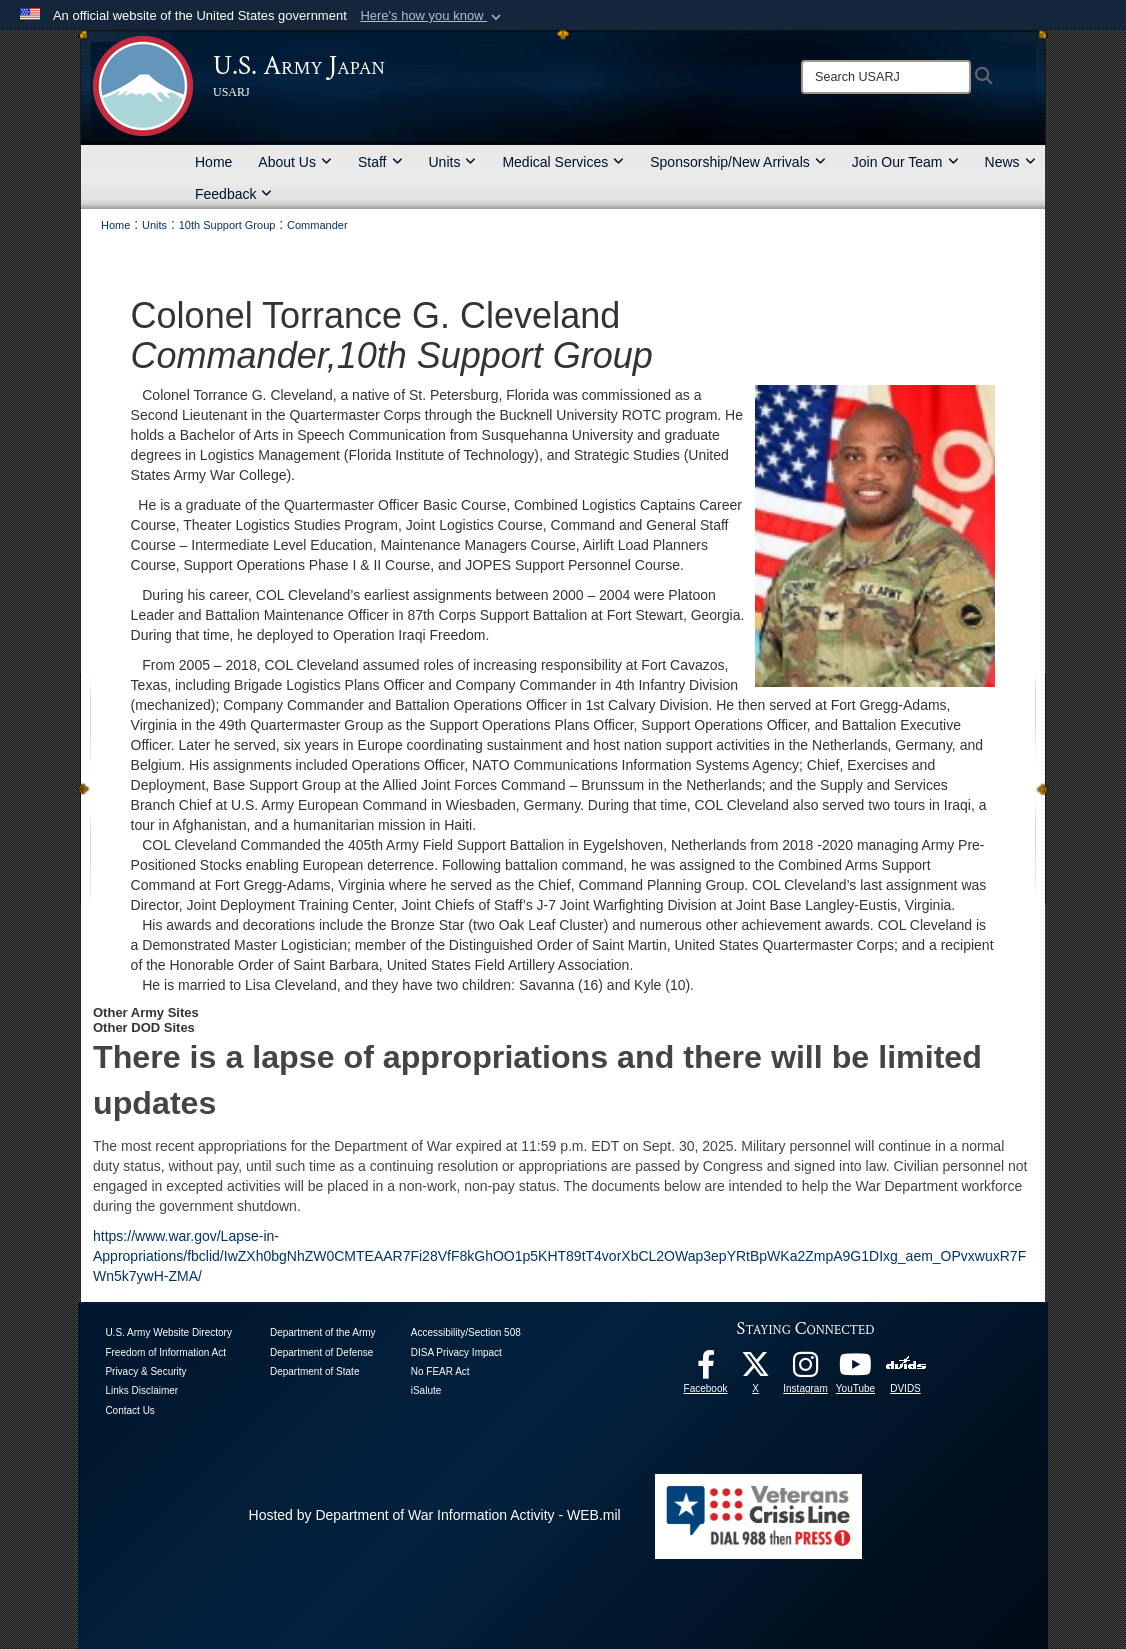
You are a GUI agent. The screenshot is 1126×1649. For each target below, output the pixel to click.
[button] (432, 16)
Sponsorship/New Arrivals (738, 162)
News (1010, 162)
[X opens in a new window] (756, 1370)
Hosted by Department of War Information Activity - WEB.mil (435, 1515)
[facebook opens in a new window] (706, 1370)
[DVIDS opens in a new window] (905, 1364)
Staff (380, 162)
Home (213, 162)
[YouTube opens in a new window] (856, 1370)
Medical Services (563, 162)
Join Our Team (905, 162)
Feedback (233, 194)
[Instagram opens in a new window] (806, 1370)
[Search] (886, 77)
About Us (295, 162)
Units (453, 162)
